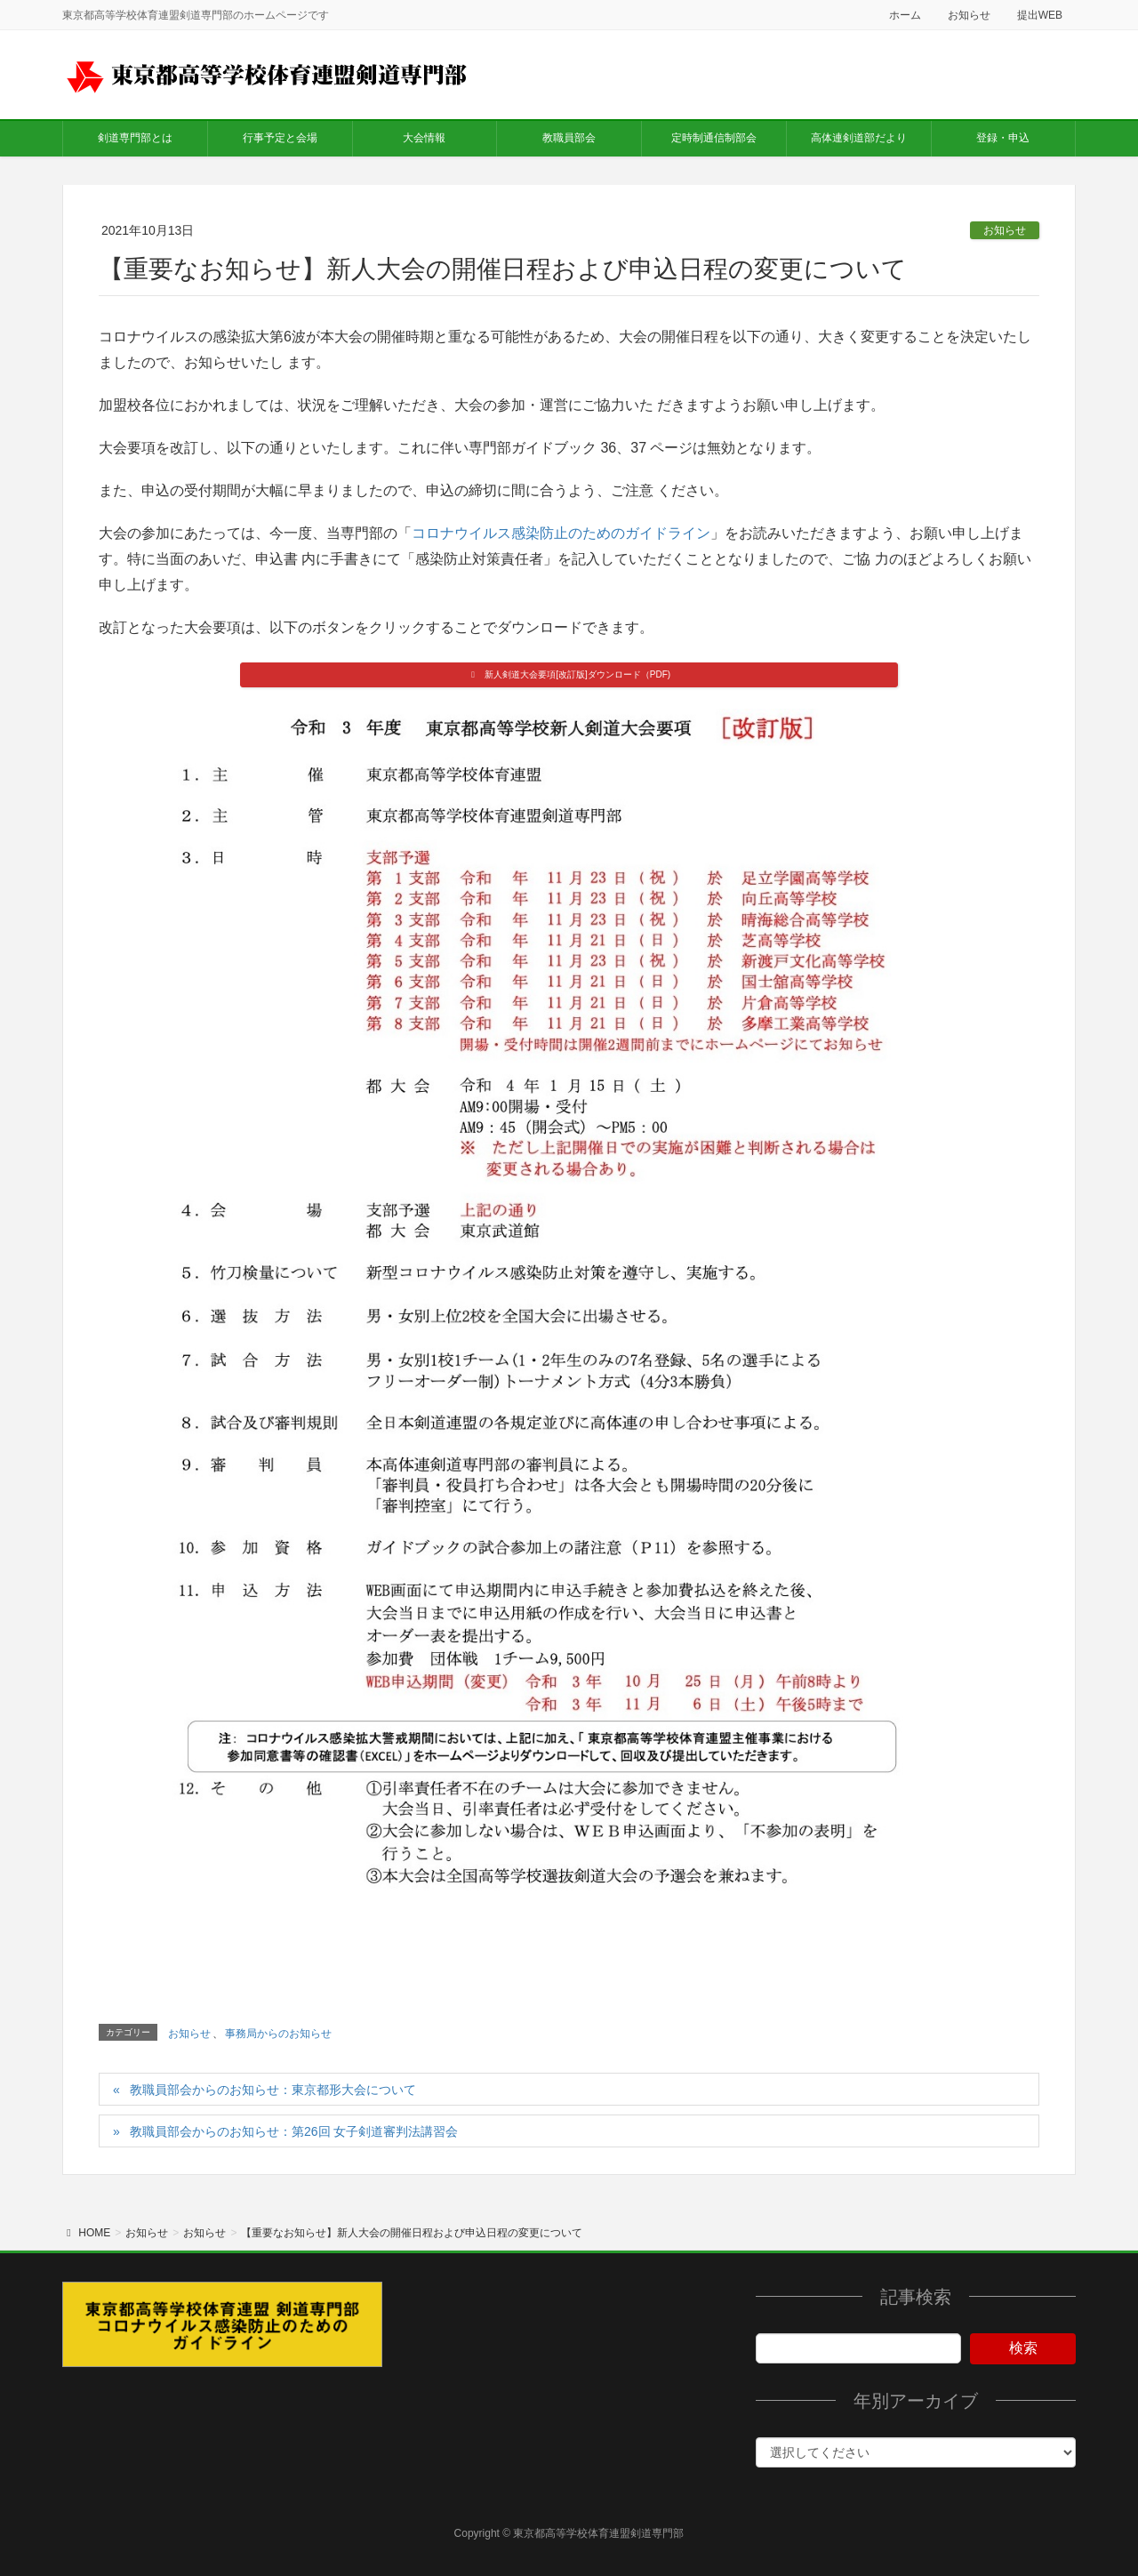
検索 (1023, 2347)
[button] (569, 674)
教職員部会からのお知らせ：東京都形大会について (273, 2089)
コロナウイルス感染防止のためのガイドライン (561, 533)
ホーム (905, 15)
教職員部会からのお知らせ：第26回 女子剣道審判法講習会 (294, 2131)
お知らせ (969, 15)
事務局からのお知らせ (278, 2033)
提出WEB (1039, 15)
